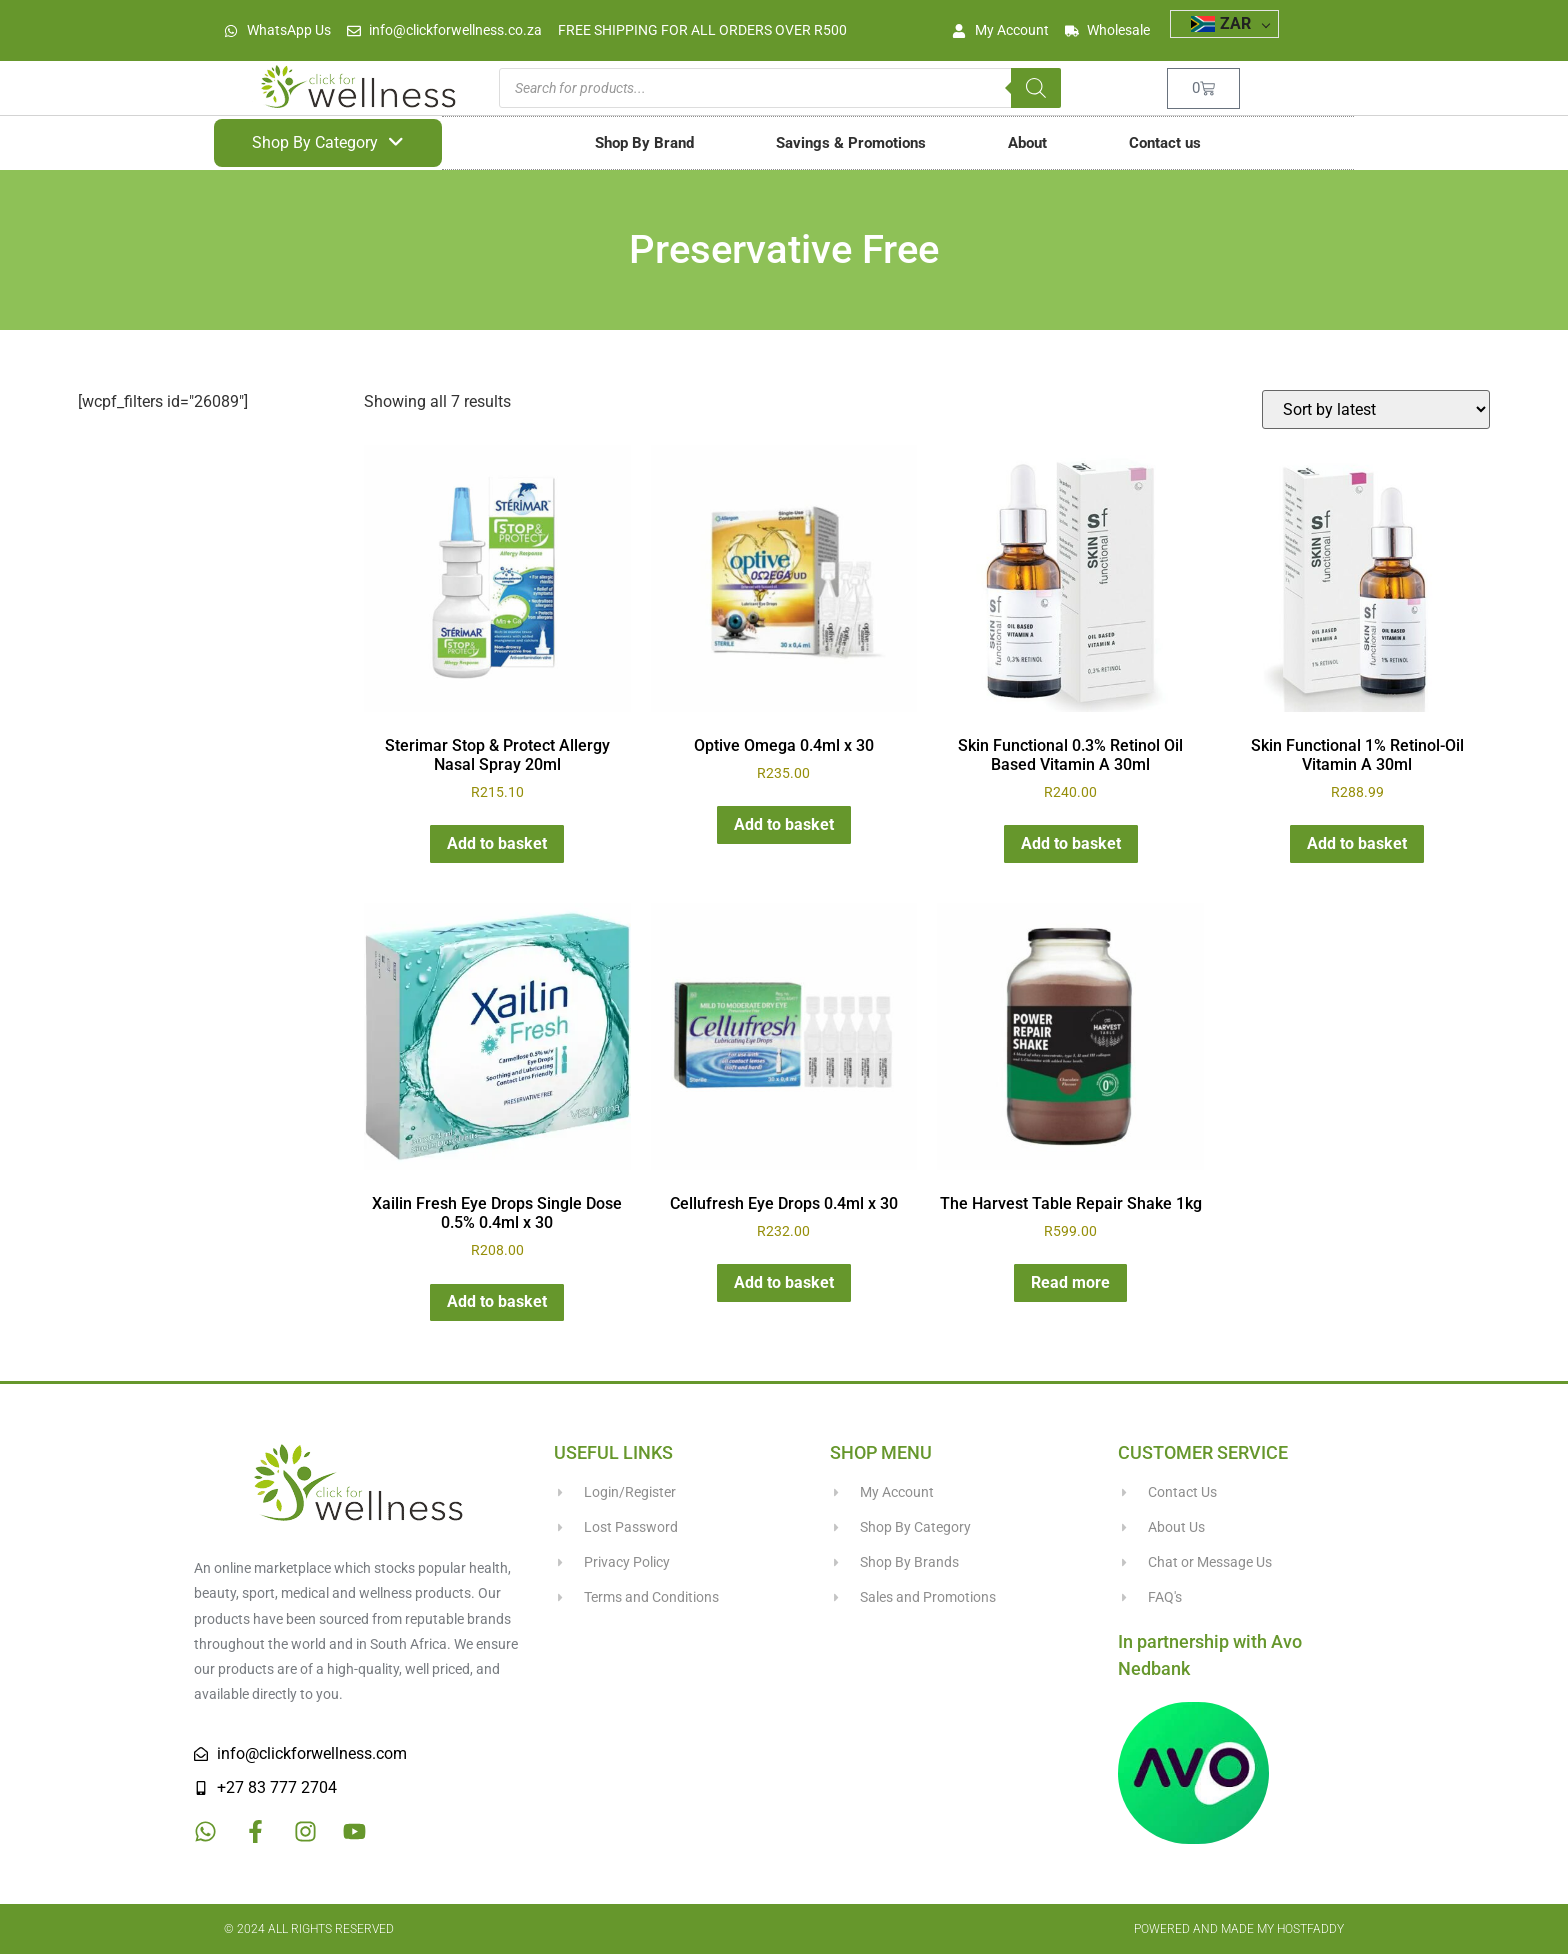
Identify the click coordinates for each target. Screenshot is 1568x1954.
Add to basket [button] (497, 843)
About (1027, 143)
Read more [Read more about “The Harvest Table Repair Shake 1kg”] (1070, 1282)
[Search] (1036, 88)
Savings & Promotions (851, 143)
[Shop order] (1376, 409)
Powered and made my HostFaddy (1239, 1929)
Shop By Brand (644, 143)
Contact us (1165, 143)
